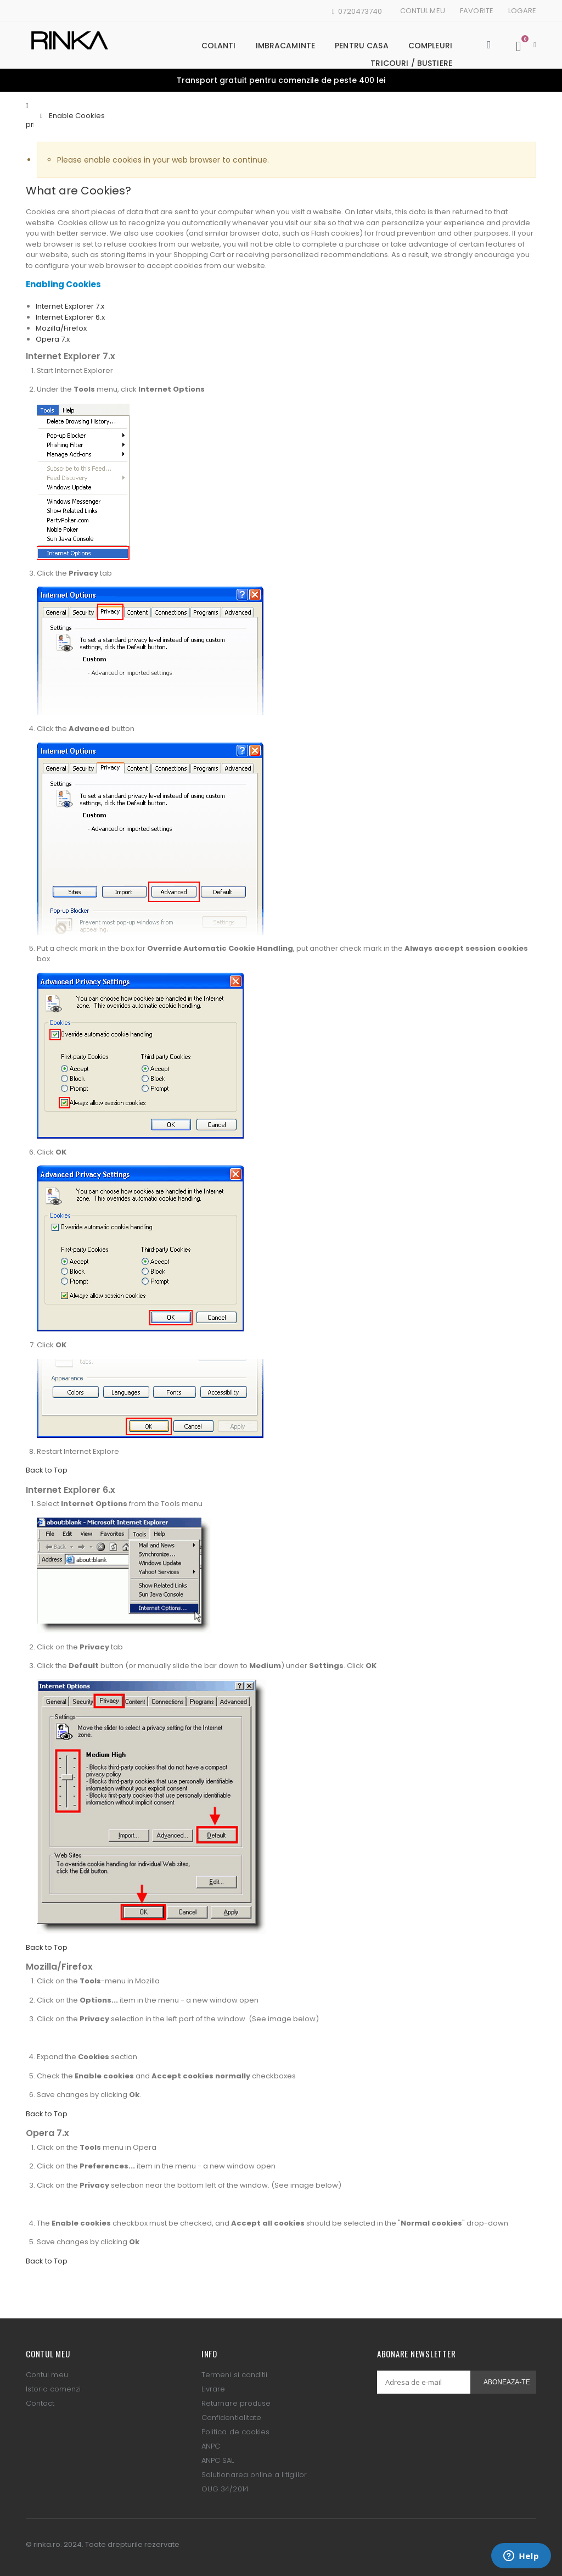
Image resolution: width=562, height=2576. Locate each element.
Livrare (213, 2389)
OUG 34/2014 (225, 2489)
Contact (40, 2403)
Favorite (476, 10)
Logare (522, 10)
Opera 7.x (53, 339)
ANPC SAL (217, 2460)
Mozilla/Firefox (61, 328)
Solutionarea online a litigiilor (254, 2474)
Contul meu (422, 10)
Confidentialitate (231, 2417)
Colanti (218, 45)
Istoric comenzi (53, 2389)
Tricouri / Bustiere (411, 63)
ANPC (210, 2446)
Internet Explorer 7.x (70, 306)
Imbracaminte (286, 45)
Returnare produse (236, 2403)
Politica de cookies (235, 2432)
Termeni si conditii (234, 2374)
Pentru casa (362, 45)
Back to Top (47, 1470)
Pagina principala (30, 115)
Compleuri (430, 45)
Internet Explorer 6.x (70, 317)
